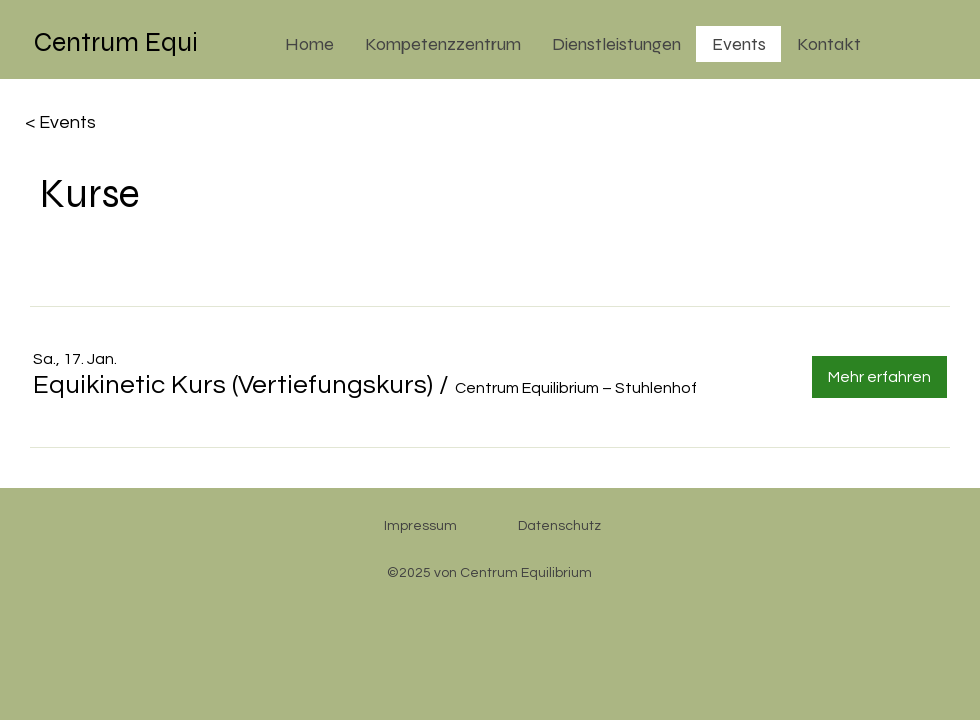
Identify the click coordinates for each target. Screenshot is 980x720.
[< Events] (115, 123)
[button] (233, 385)
